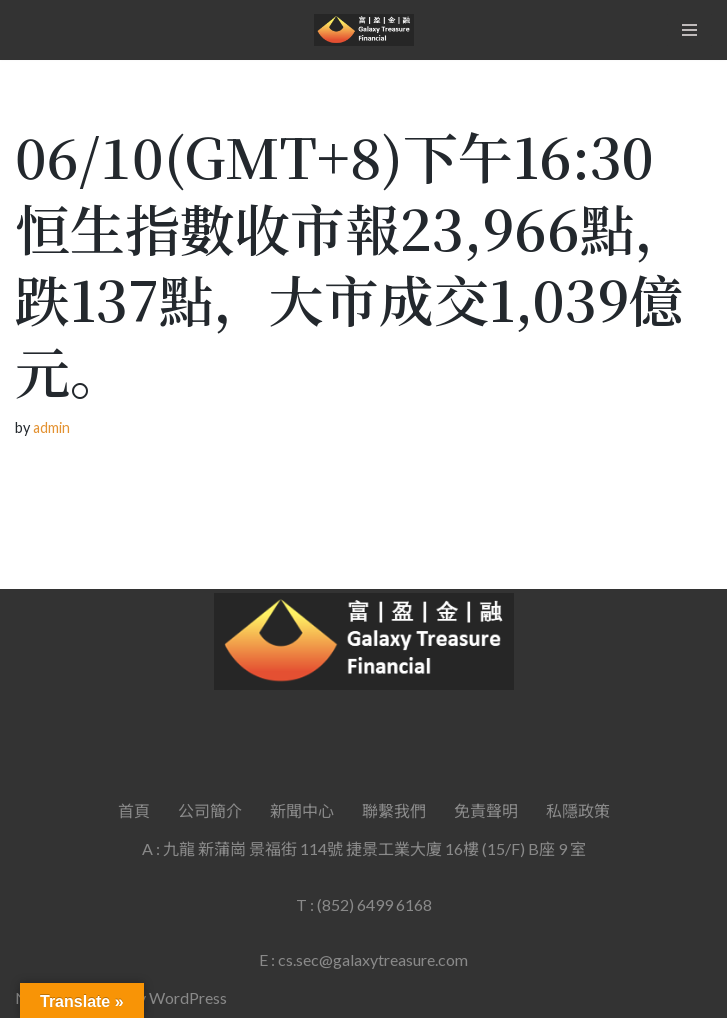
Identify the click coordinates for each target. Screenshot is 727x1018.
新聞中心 (302, 810)
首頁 (134, 810)
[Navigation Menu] (689, 30)
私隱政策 (578, 810)
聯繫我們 (394, 810)
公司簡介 (210, 810)
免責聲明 (486, 810)
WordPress (188, 997)
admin (51, 427)
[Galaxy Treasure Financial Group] (364, 30)
